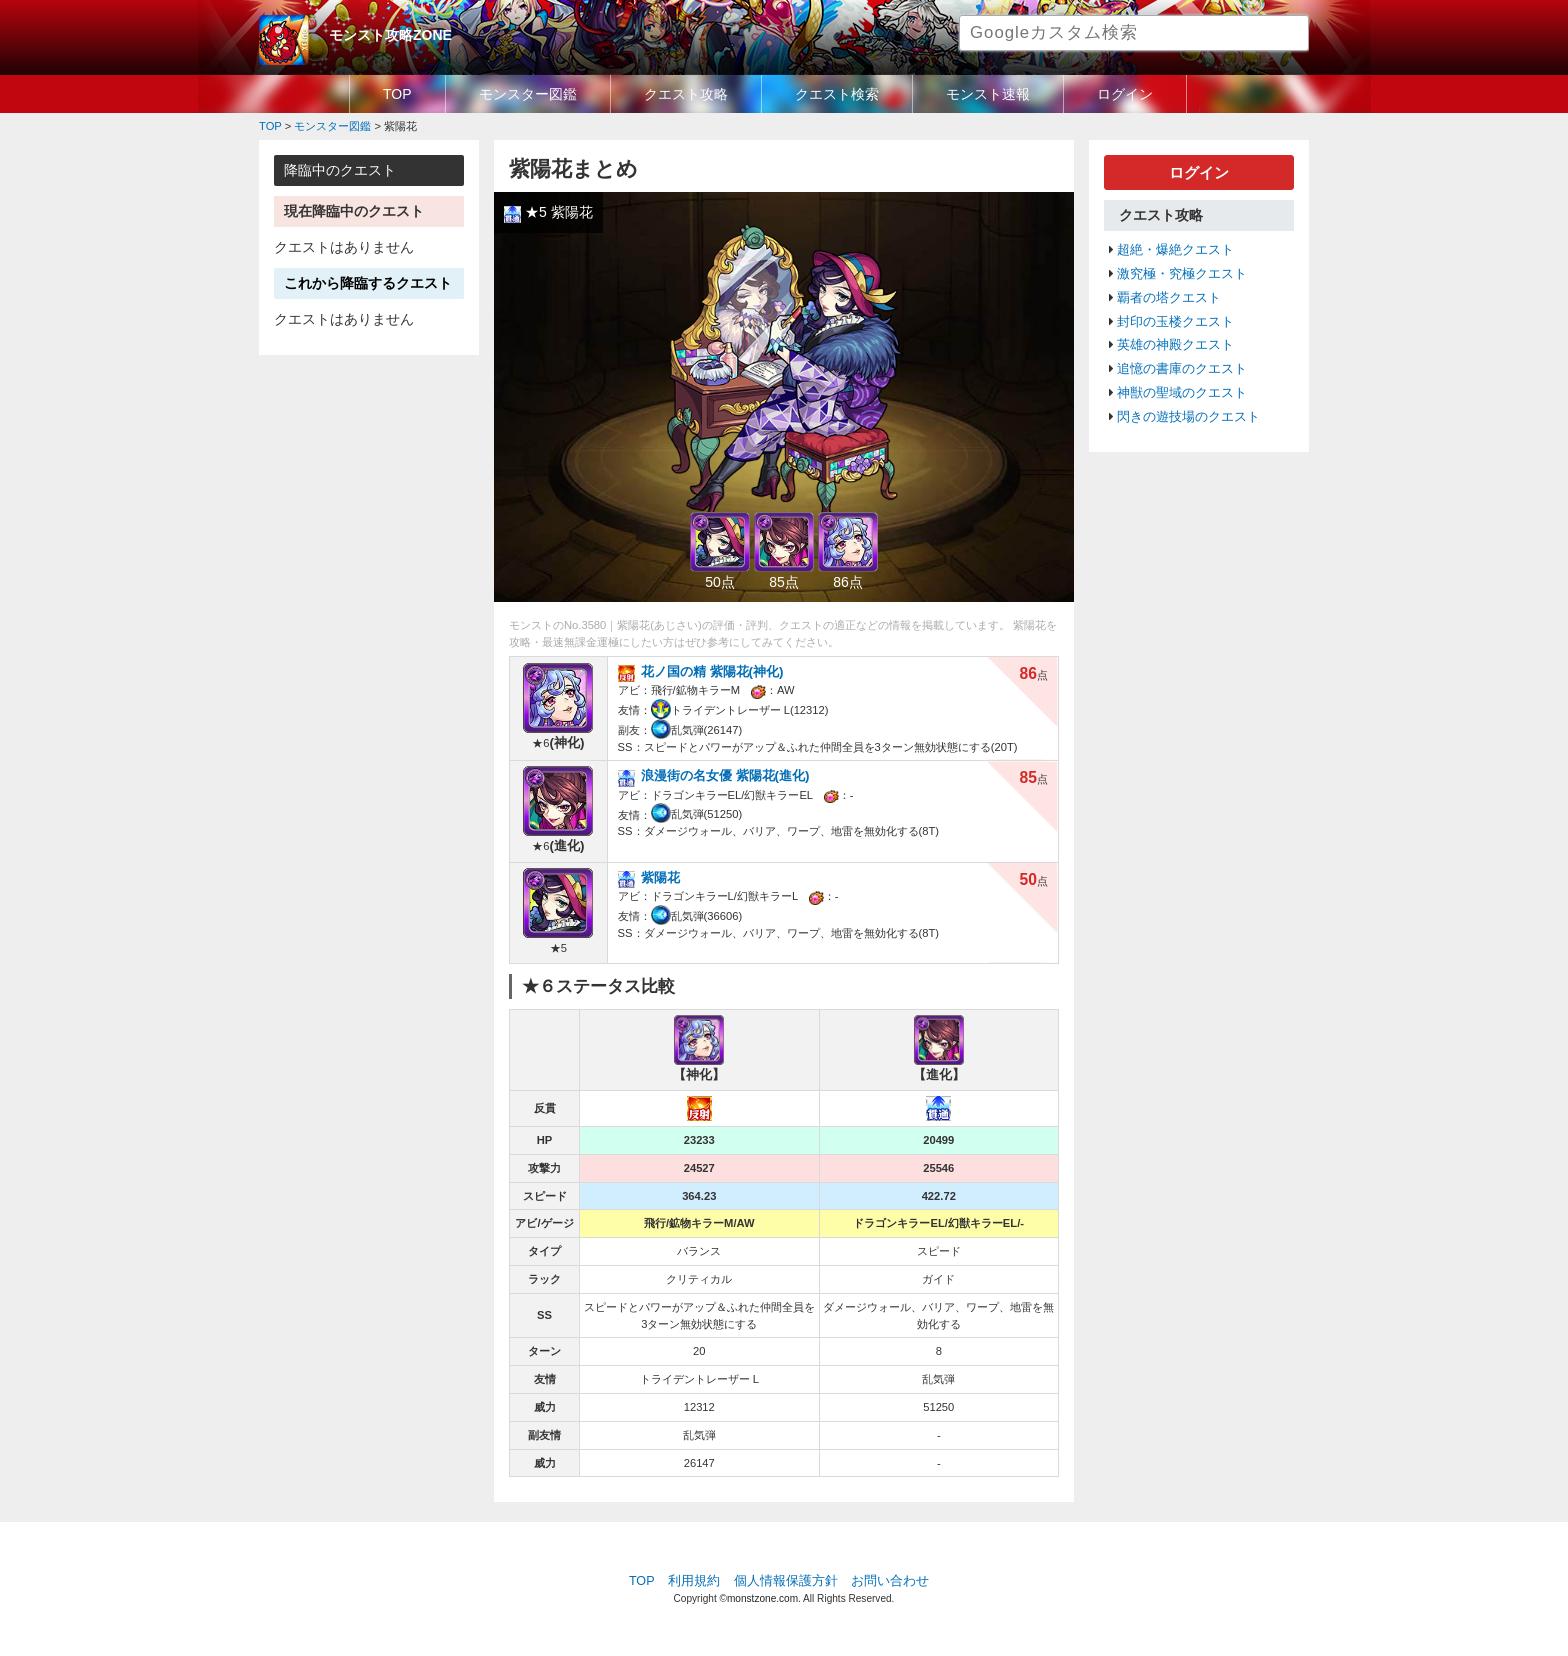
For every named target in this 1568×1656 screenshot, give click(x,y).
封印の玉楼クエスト (1175, 322)
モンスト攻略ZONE (390, 35)
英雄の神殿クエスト (1175, 345)
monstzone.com (762, 1598)
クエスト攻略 (686, 94)
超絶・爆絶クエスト (1175, 250)
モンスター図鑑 (528, 94)
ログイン (1125, 94)
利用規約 (694, 1581)
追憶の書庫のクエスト (1182, 369)
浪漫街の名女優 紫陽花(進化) (725, 775)
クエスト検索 (837, 94)
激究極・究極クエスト (1182, 274)
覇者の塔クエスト (1169, 298)
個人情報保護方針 (786, 1581)
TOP (397, 94)
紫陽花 (660, 877)
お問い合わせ (890, 1581)
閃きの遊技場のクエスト (1188, 417)
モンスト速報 (988, 94)
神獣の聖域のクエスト (1182, 393)
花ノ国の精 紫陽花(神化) (712, 671)
